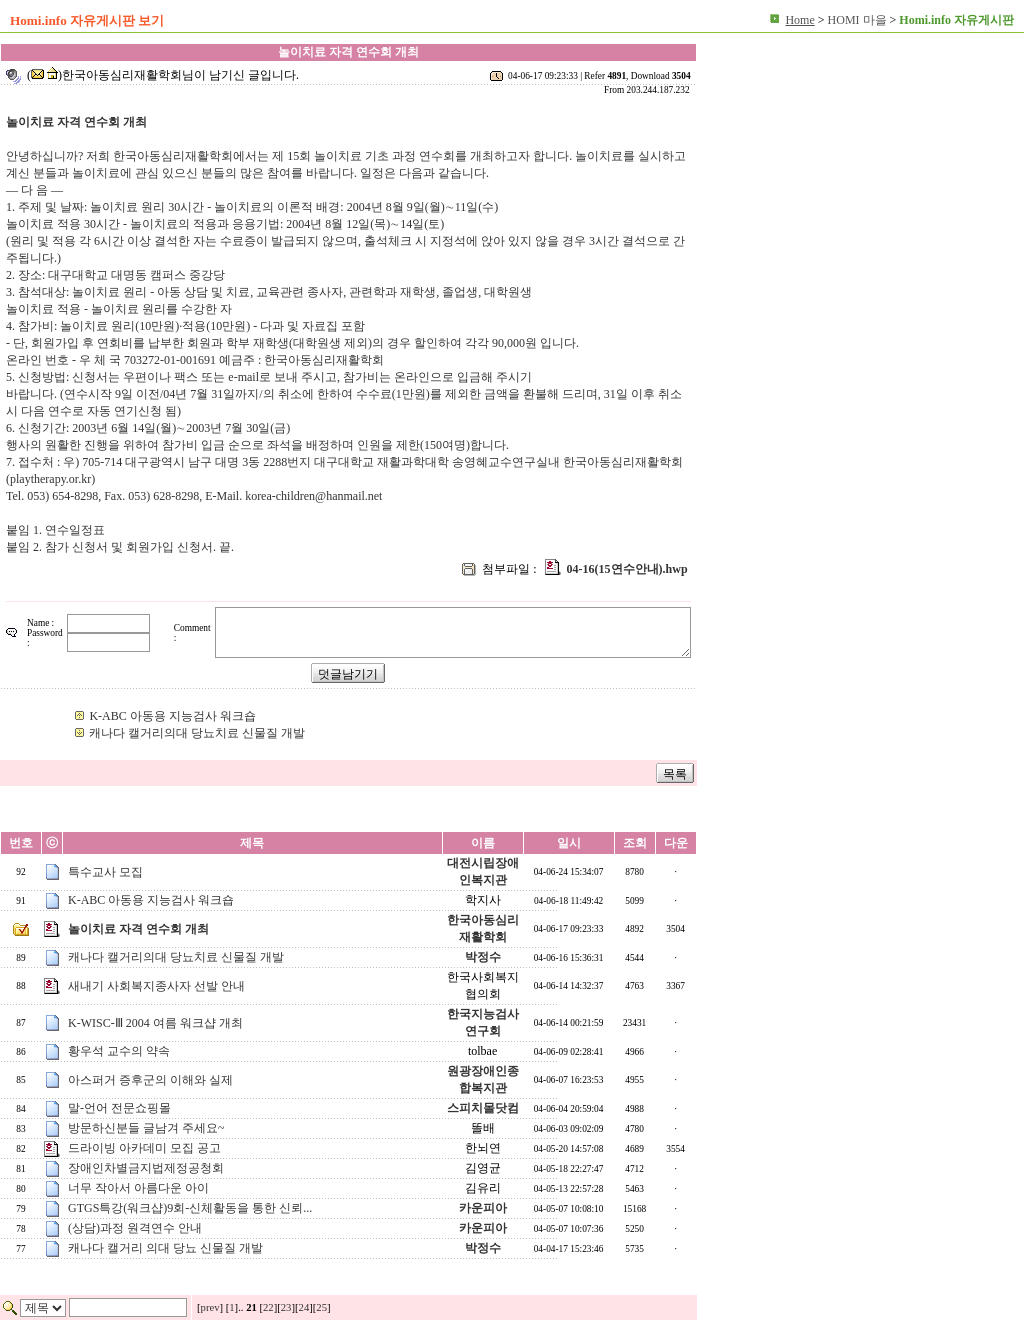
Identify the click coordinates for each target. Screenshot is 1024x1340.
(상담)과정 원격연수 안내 (135, 1228)
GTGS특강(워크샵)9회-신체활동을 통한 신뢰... (190, 1208)
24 (304, 1307)
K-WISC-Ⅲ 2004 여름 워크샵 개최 (155, 1023)
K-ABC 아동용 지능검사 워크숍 (172, 716)
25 (321, 1307)
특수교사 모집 (105, 872)
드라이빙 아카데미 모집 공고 (144, 1148)
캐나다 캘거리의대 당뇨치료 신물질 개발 (197, 733)
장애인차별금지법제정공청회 (146, 1168)
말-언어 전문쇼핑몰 (119, 1108)
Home (799, 20)
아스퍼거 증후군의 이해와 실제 (150, 1080)
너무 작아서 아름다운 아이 (138, 1188)
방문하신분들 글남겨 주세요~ (146, 1128)
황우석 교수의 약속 (119, 1051)
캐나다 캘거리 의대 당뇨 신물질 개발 (165, 1248)
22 (268, 1307)
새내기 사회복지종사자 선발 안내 (156, 986)
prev (210, 1307)
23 (286, 1307)
